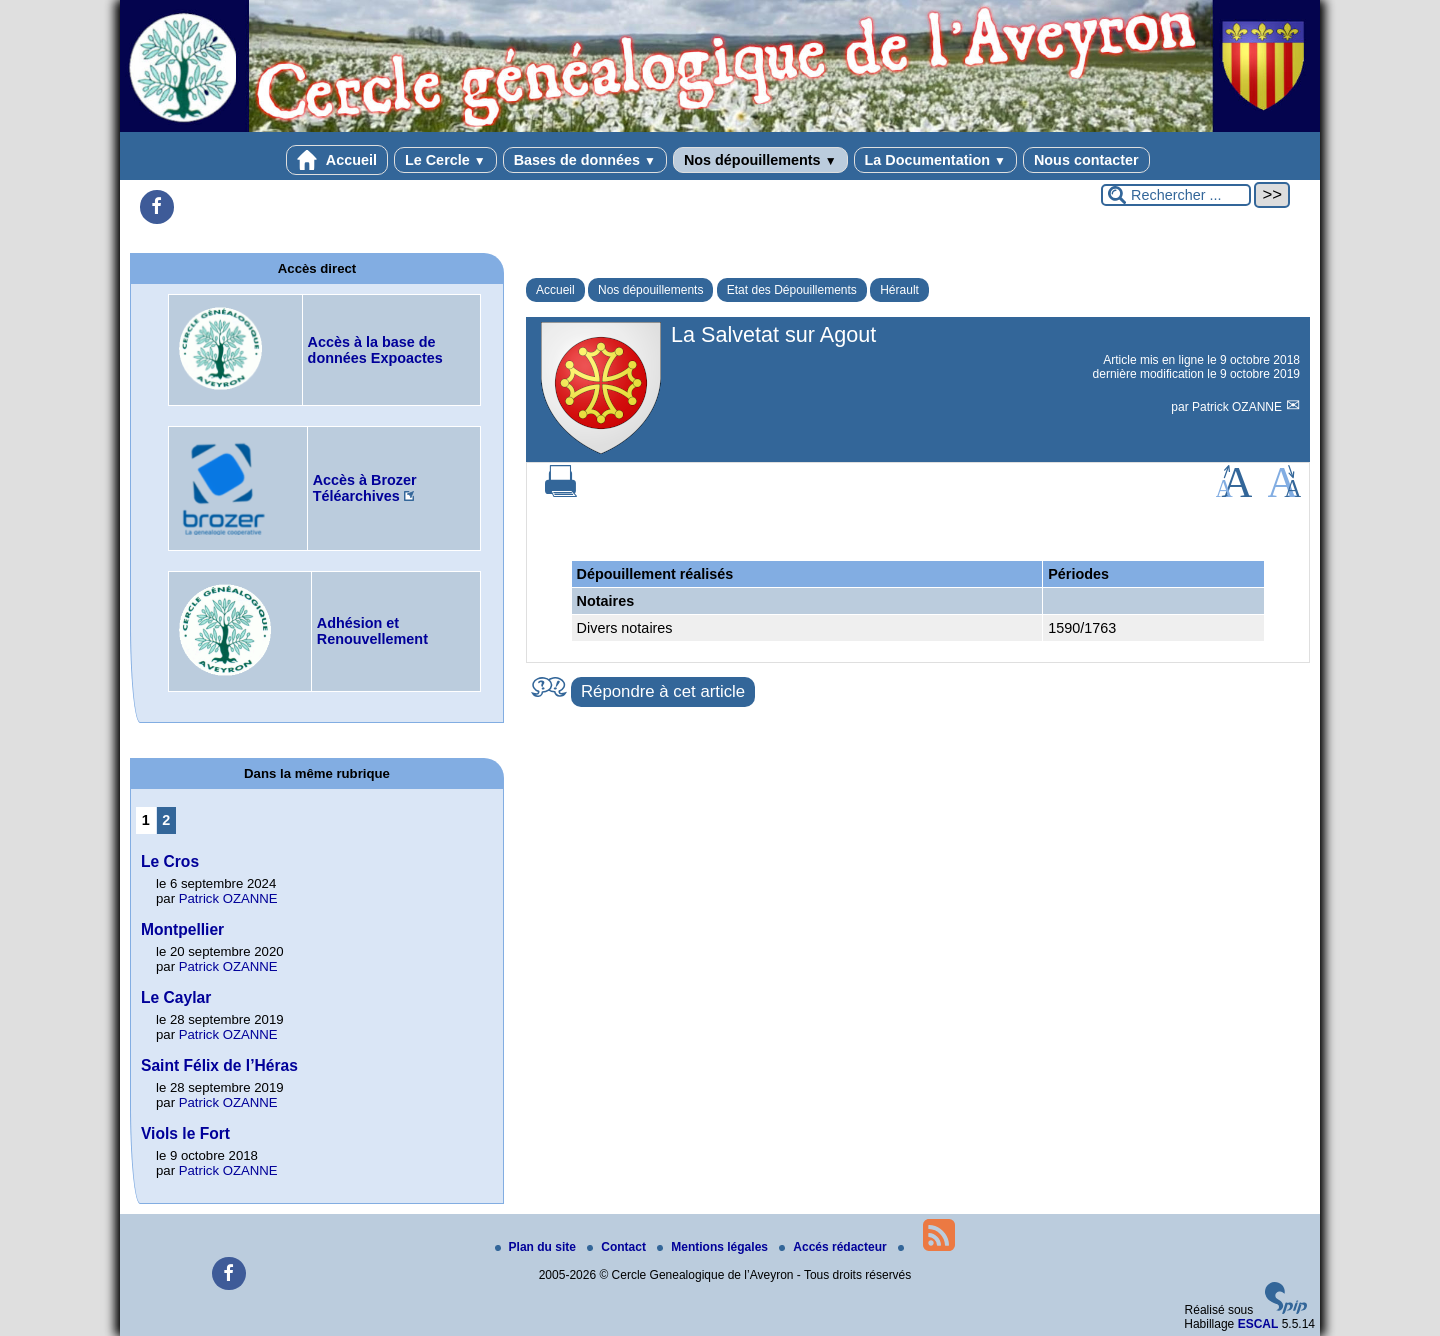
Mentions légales (714, 1247)
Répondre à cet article (663, 691)
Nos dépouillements (760, 160)
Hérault (899, 290)
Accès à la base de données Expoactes (375, 350)
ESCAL (1258, 1324)
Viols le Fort (185, 1133)
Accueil (337, 160)
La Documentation (935, 160)
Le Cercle (445, 160)
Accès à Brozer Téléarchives (365, 488)
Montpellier (182, 929)
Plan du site (537, 1247)
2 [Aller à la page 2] (166, 820)
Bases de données (585, 160)
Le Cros (170, 861)
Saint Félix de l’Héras (219, 1065)
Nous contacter (1086, 160)
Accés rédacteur (834, 1247)
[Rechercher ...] (1176, 195)
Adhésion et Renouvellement (372, 631)
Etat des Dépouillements (792, 290)
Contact (618, 1247)
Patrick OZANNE (1238, 407)
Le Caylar (176, 997)
